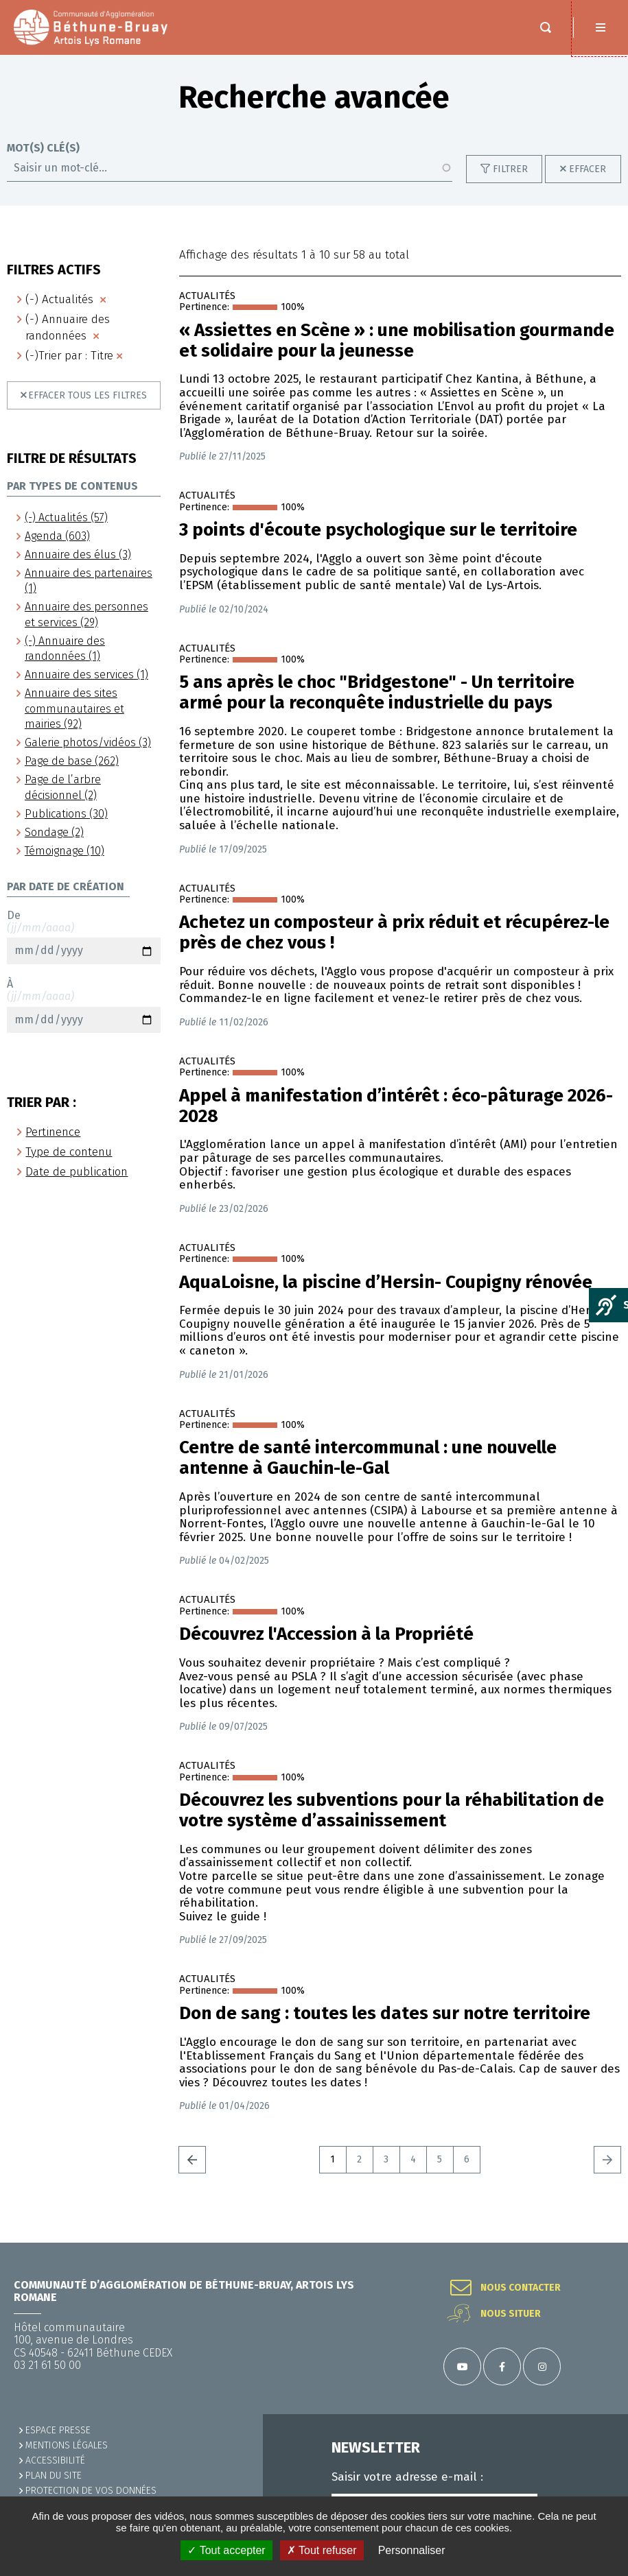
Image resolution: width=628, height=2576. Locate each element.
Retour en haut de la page (600, 2242)
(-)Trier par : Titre (69, 369)
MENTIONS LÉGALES (66, 2445)
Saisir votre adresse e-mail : (407, 2477)
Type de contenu (68, 1165)
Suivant (607, 2173)
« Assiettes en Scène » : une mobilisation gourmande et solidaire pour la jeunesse (396, 354)
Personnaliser (411, 2550)
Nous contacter (520, 2287)
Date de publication (76, 1185)
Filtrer (510, 183)
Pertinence (52, 1145)
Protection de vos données (90, 2490)
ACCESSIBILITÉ (55, 2460)
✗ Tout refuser (322, 2550)
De (84, 950)
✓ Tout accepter (226, 2550)
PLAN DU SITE (53, 2475)
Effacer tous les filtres (87, 409)
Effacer (587, 183)
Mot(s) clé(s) (43, 162)
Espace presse (58, 2430)
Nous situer (510, 2314)
